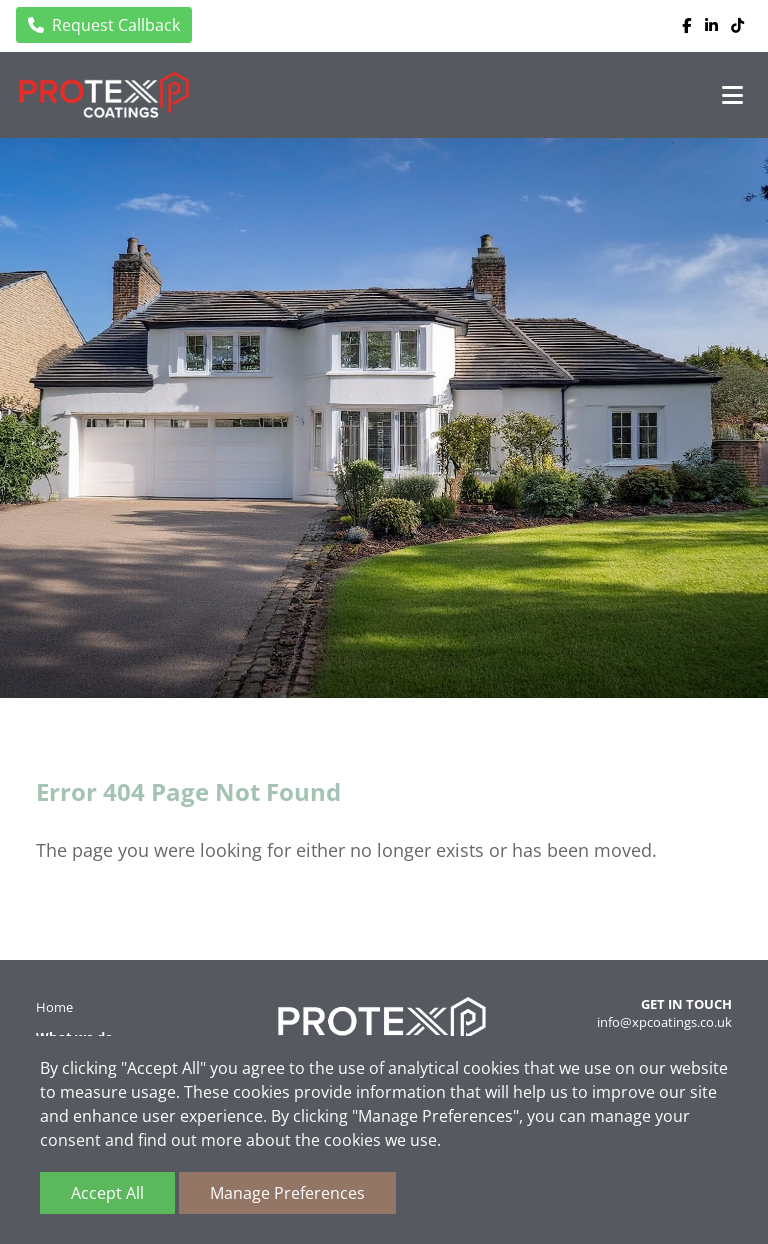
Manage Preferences (287, 1193)
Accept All (107, 1193)
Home (54, 1007)
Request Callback (104, 25)
